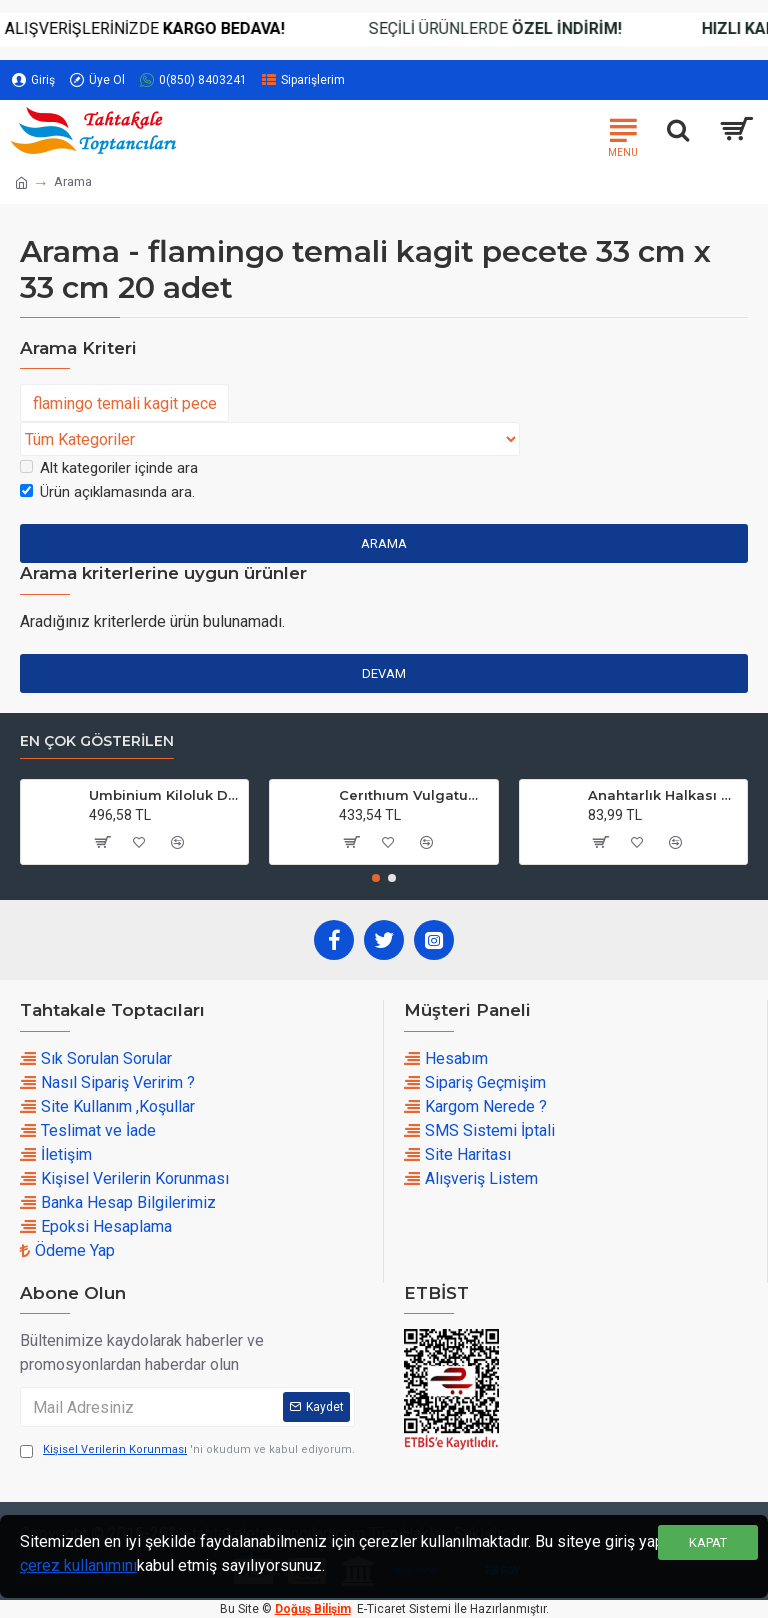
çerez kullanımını (78, 1565)
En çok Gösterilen (97, 741)
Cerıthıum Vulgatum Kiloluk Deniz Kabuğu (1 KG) (415, 795)
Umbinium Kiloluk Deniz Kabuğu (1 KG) (165, 795)
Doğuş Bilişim (313, 1609)
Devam (384, 673)
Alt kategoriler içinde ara (109, 468)
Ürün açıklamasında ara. (107, 492)
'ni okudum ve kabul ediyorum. (187, 1450)
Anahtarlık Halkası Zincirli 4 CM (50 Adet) (664, 795)
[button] (376, 878)
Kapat (708, 1542)
